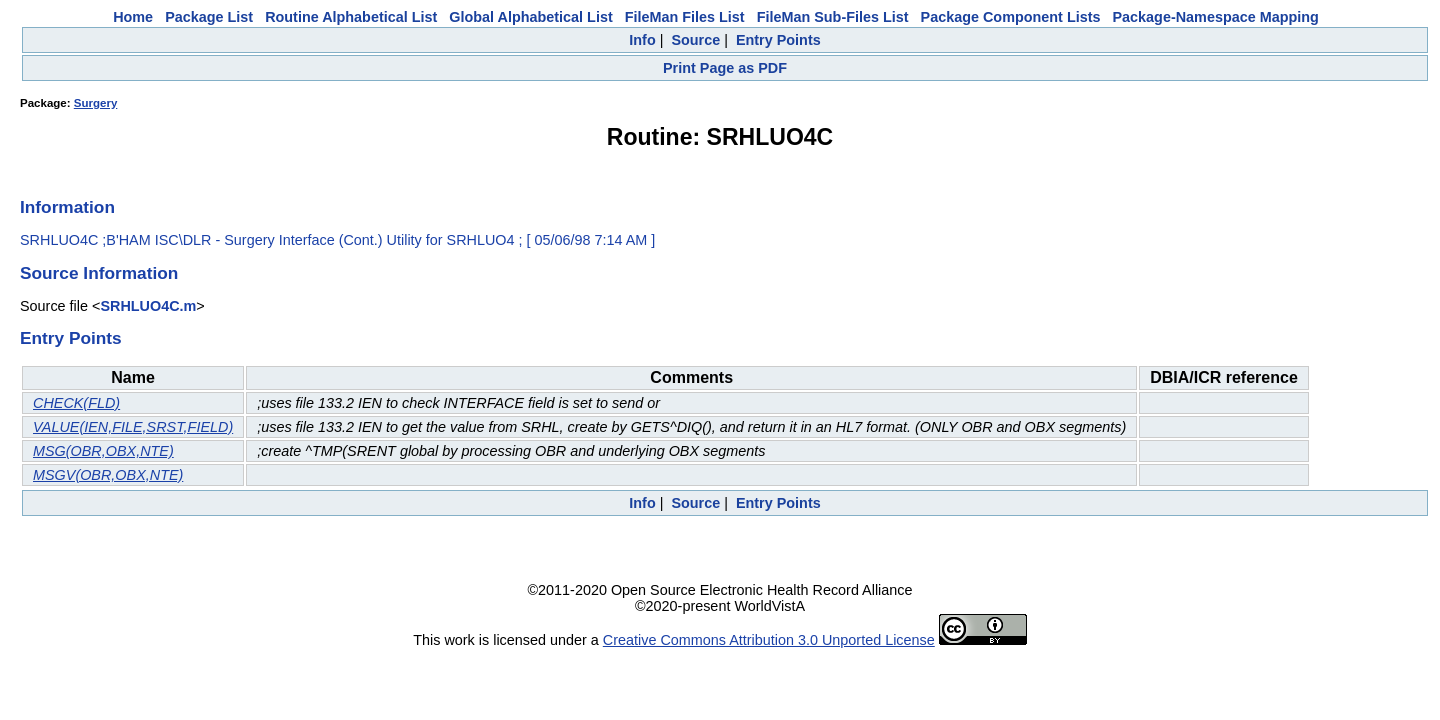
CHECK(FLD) (76, 403)
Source (695, 40)
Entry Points (778, 40)
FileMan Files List (685, 17)
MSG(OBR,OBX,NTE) (103, 451)
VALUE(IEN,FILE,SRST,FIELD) (133, 427)
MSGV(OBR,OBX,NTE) (108, 475)
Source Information (99, 273)
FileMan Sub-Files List (833, 17)
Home (133, 17)
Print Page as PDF (725, 68)
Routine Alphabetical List (351, 17)
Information (67, 207)
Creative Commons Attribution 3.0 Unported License (769, 640)
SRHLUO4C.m (148, 306)
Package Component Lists (1011, 17)
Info (642, 40)
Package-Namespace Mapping (1216, 17)
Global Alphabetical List (530, 17)
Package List (209, 17)
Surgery (96, 103)
